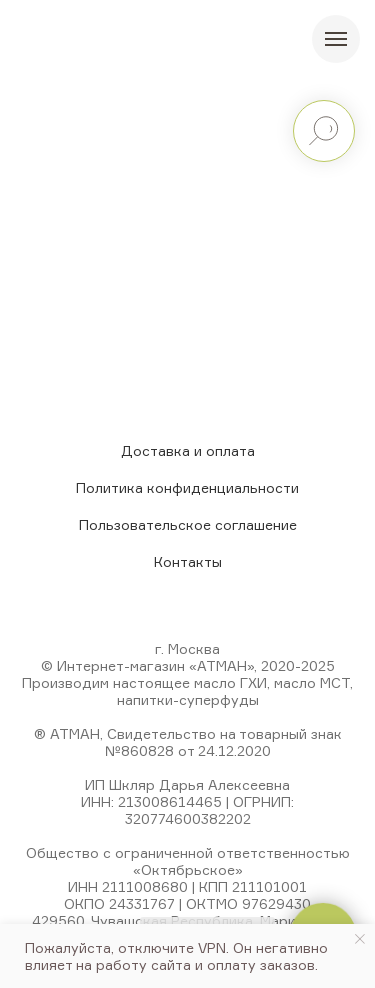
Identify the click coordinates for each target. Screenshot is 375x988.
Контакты (188, 561)
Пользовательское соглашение (188, 524)
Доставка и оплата (188, 450)
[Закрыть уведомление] (360, 939)
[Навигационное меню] (336, 39)
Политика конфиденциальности (187, 487)
